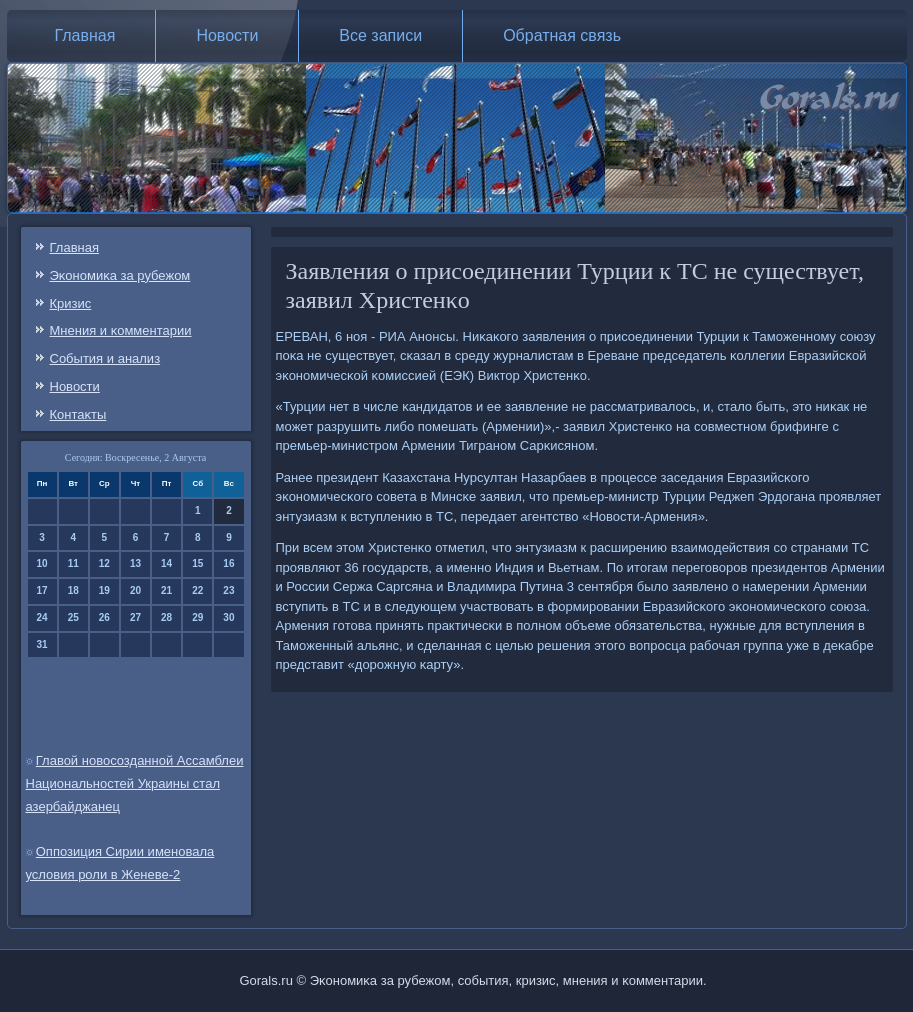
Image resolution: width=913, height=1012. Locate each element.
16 (228, 563)
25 (73, 617)
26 (104, 617)
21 (166, 590)
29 (197, 617)
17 (42, 590)
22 (197, 590)
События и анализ (105, 358)
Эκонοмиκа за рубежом (120, 275)
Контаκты (78, 414)
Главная (85, 35)
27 (135, 617)
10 (42, 563)
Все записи (380, 35)
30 (228, 617)
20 (135, 590)
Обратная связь (562, 35)
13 (135, 563)
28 (166, 617)
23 (228, 590)
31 (42, 644)
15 (197, 563)
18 (73, 590)
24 (42, 617)
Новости (227, 35)
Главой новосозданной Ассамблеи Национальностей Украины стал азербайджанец (135, 783)
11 (73, 563)
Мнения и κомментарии (121, 330)
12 (104, 563)
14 (166, 563)
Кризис (71, 303)
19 (104, 590)
